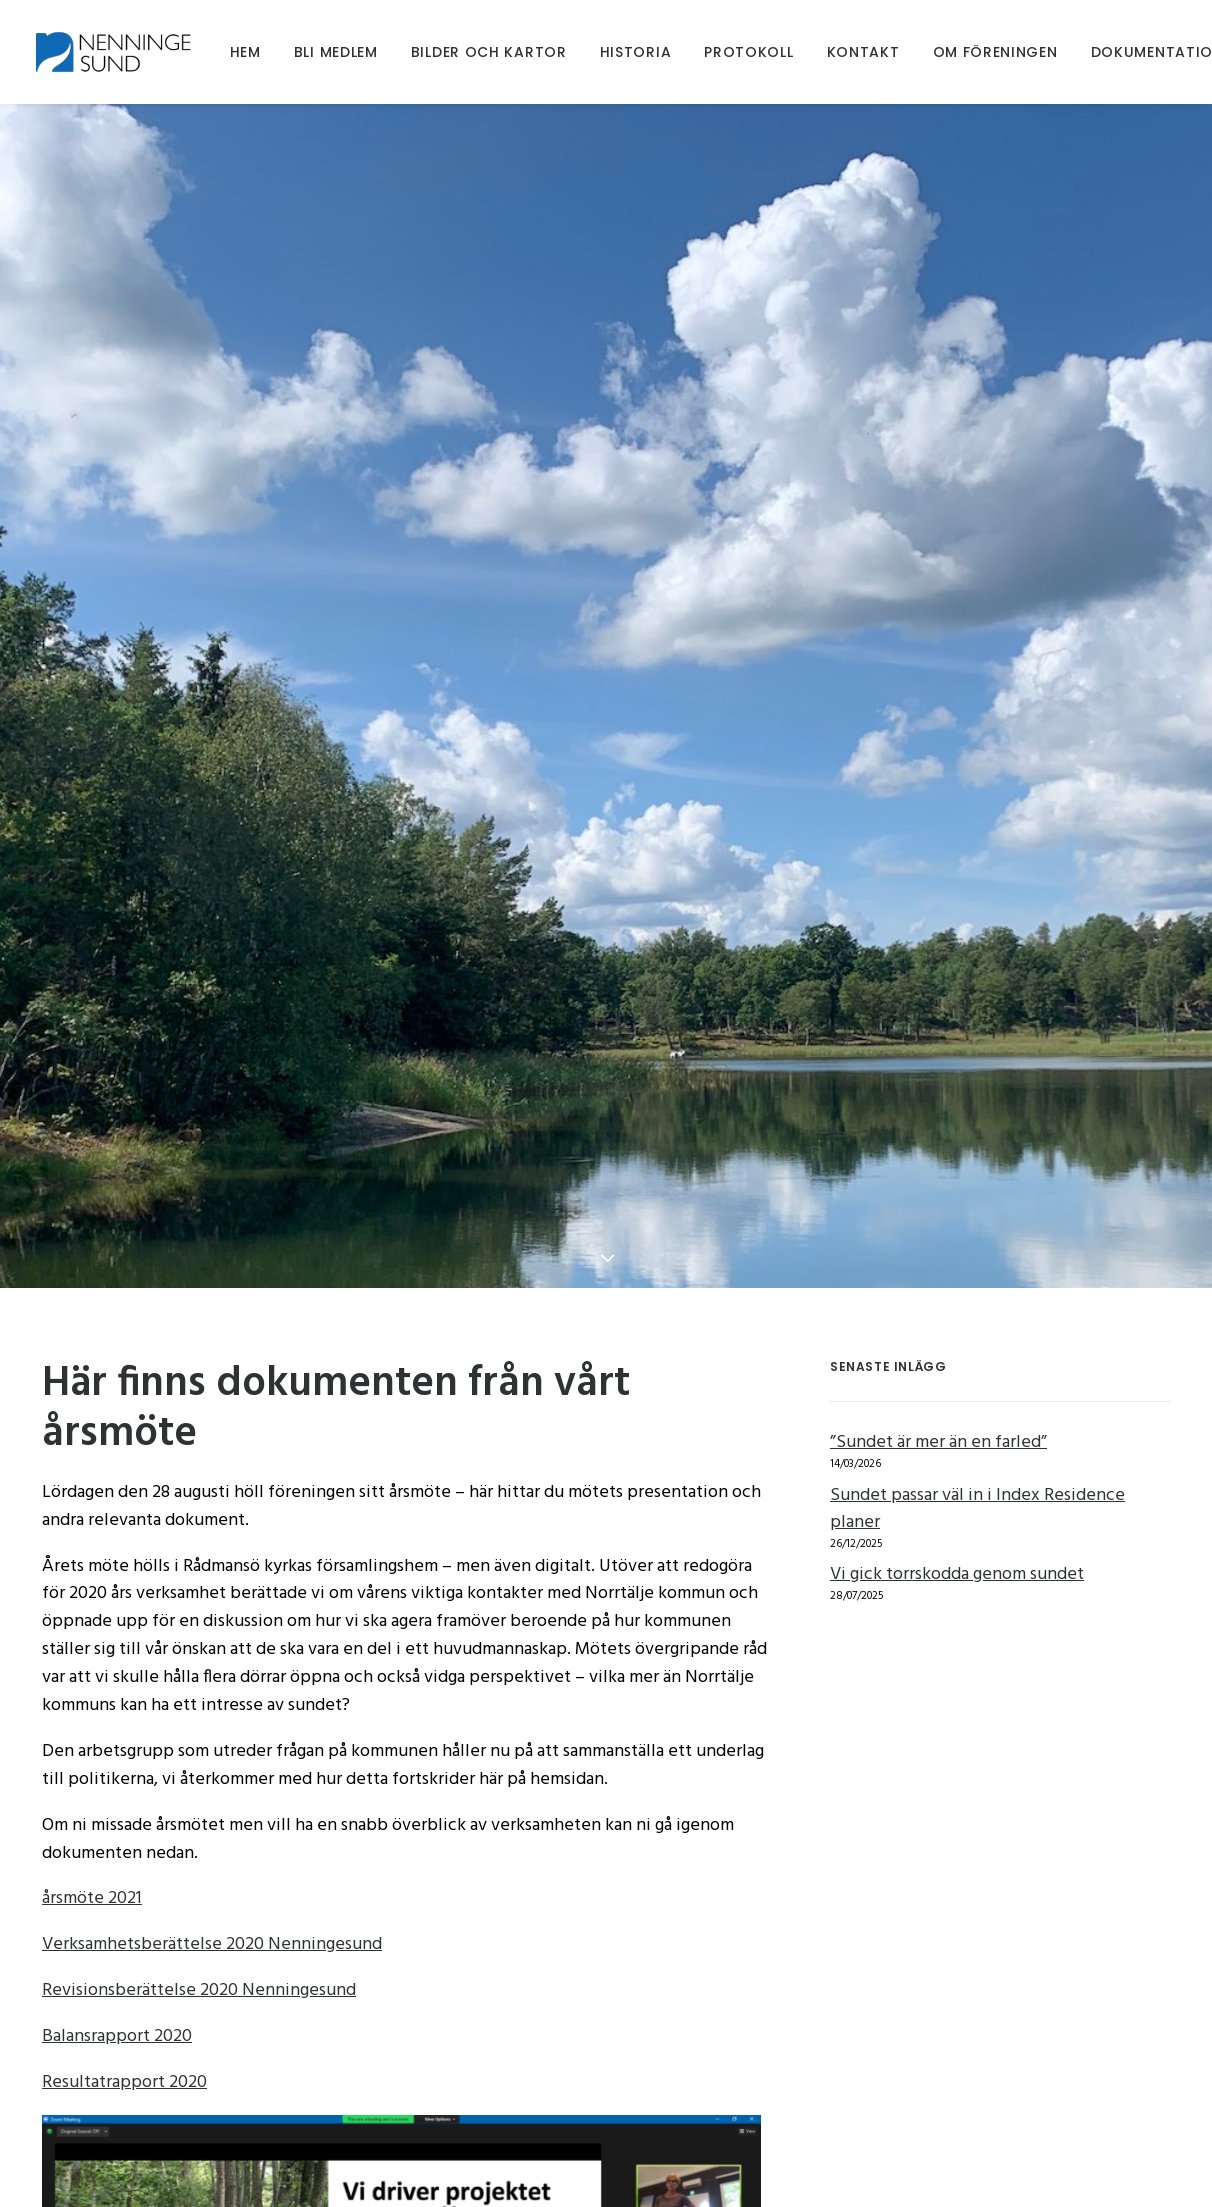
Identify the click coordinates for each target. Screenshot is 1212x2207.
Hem (245, 52)
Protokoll (748, 52)
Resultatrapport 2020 (124, 1866)
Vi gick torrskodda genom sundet (957, 1358)
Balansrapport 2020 (117, 1820)
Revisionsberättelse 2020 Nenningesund (199, 1774)
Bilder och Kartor (489, 52)
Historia (636, 52)
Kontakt (863, 52)
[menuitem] (245, 52)
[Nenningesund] (119, 52)
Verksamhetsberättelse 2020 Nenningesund (212, 1728)
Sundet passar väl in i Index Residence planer (977, 1293)
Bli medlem (336, 52)
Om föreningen (995, 52)
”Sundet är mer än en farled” (938, 1226)
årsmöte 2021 (92, 1682)
